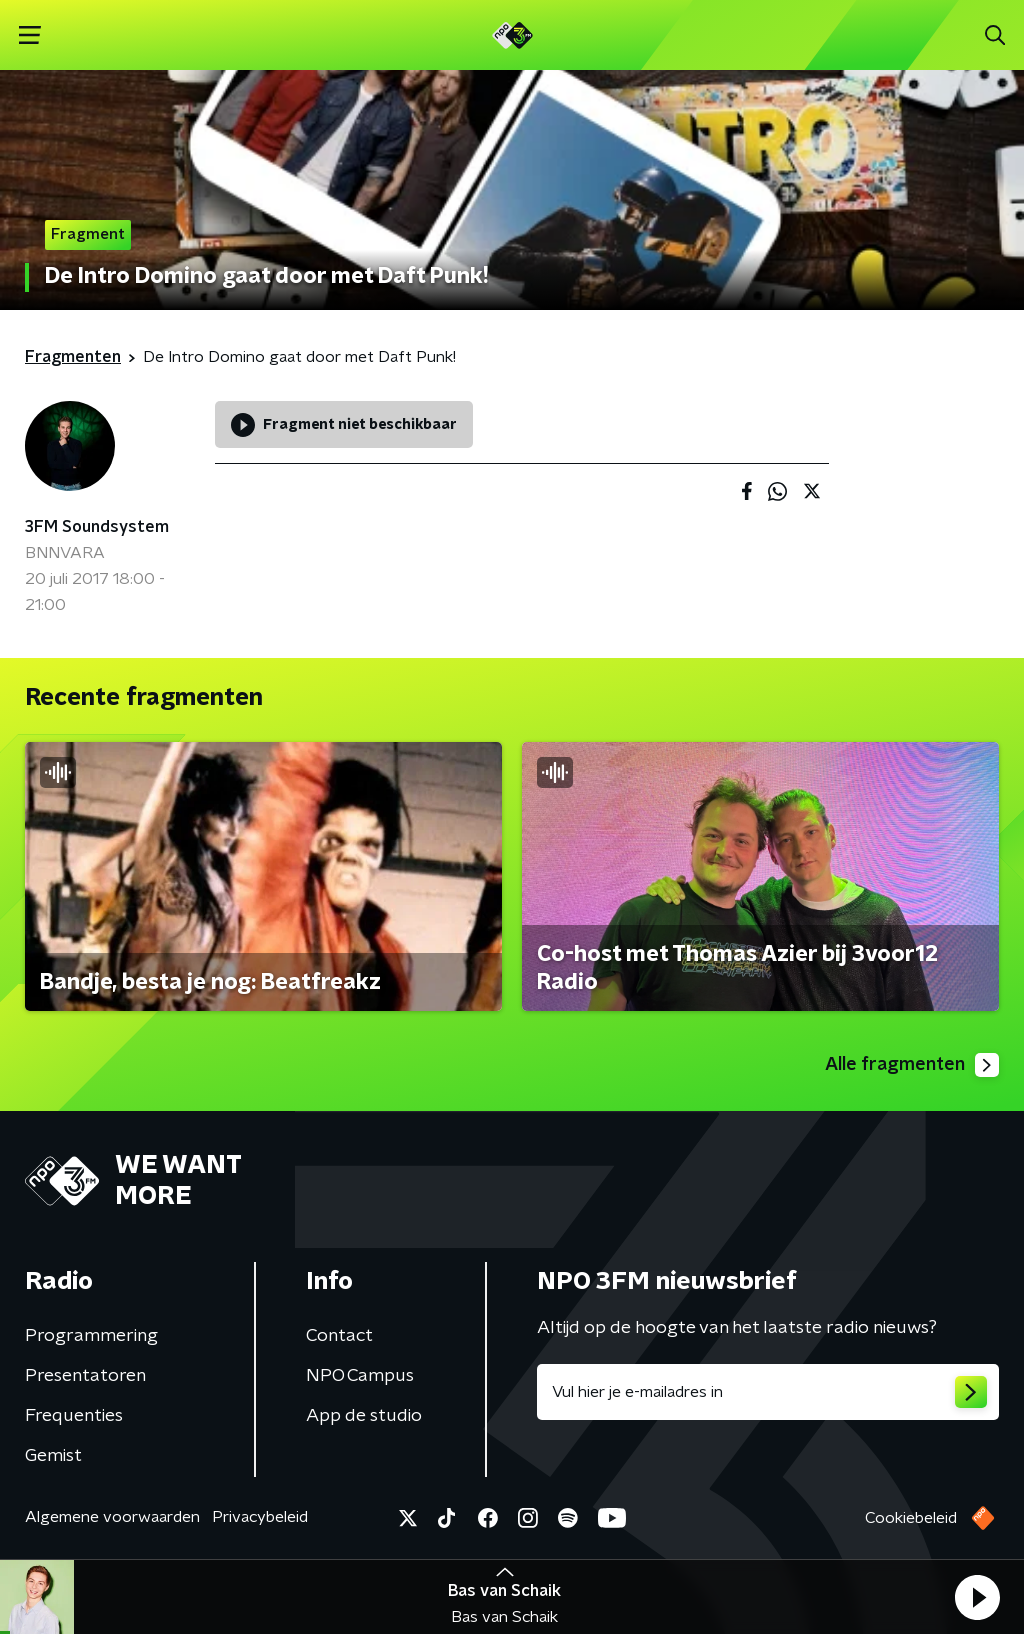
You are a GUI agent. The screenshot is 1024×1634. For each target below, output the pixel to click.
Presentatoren (85, 1376)
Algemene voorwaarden (112, 1517)
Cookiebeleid (911, 1518)
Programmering (91, 1336)
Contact (339, 1336)
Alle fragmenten (912, 1065)
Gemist (53, 1456)
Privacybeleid (260, 1517)
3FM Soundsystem (97, 527)
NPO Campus (360, 1376)
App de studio (364, 1416)
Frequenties (74, 1416)
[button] (977, 1597)
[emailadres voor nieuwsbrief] (768, 1392)
